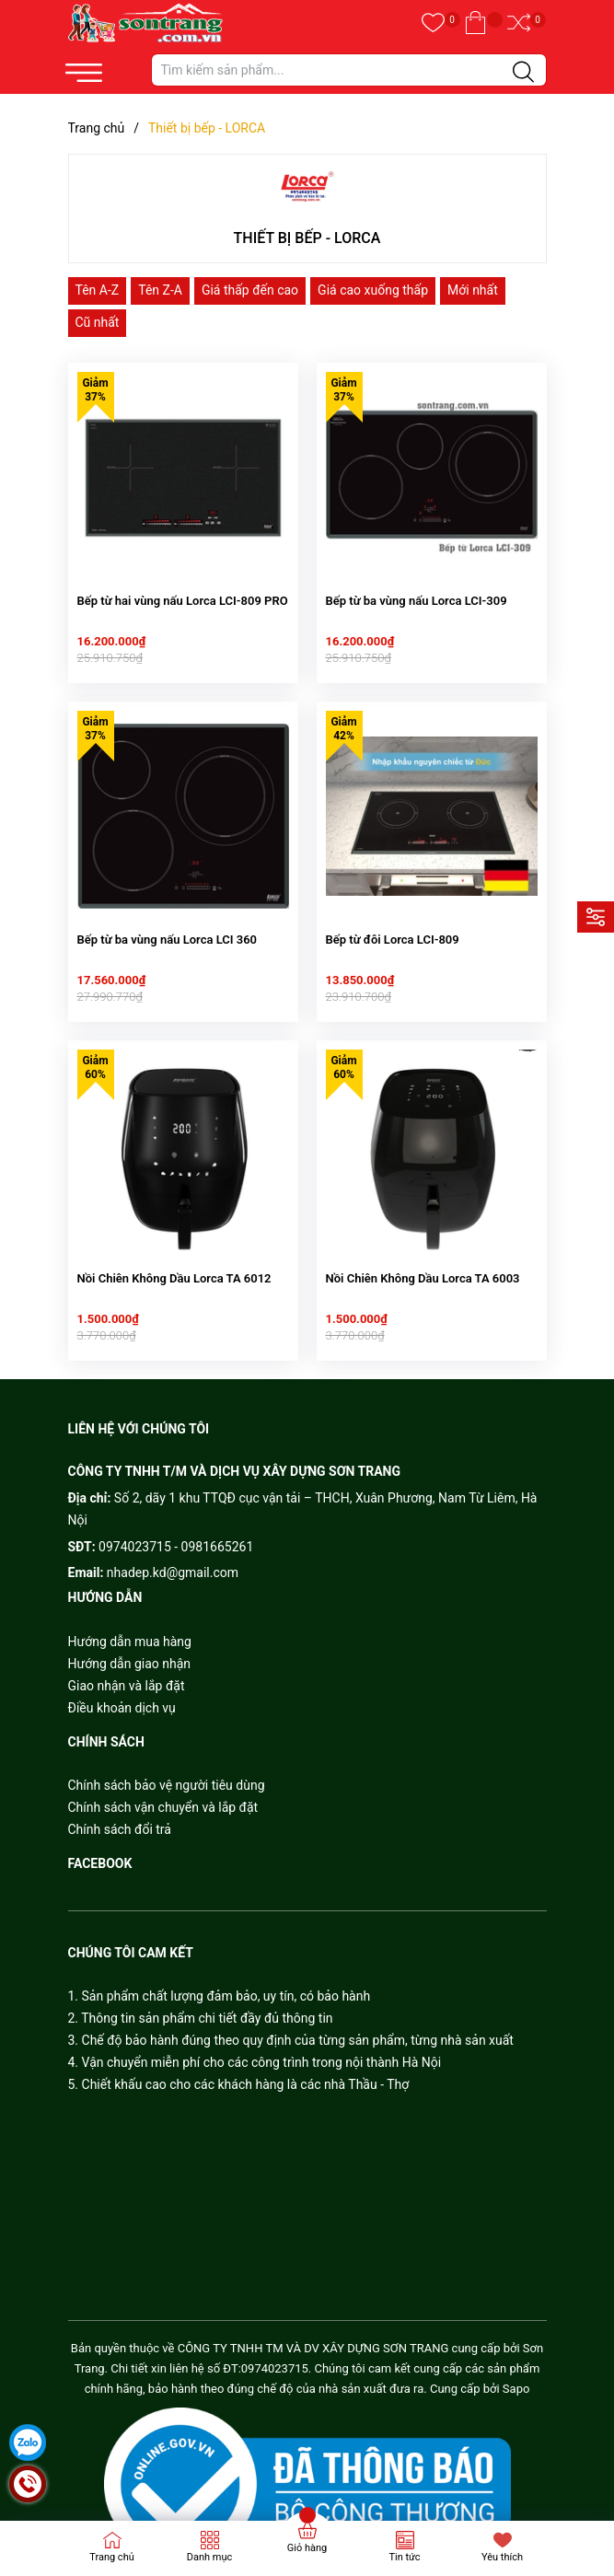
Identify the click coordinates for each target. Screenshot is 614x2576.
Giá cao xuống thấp (373, 290)
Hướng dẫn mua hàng (129, 1618)
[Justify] (523, 72)
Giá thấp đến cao (250, 290)
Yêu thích (502, 2557)
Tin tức (404, 2557)
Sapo (516, 2366)
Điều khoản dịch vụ (122, 1684)
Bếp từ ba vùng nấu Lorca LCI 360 (167, 924)
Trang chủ (111, 2557)
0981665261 (217, 1523)
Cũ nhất (97, 322)
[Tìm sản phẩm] (349, 70)
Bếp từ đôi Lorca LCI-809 (392, 924)
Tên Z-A (160, 290)
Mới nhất (472, 290)
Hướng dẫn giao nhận (129, 1640)
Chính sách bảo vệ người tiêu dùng (166, 1762)
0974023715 (134, 1523)
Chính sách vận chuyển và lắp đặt (163, 1784)
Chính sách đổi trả (119, 1806)
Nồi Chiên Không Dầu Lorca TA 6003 (423, 1255)
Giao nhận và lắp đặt (126, 1662)
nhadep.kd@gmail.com (172, 1549)
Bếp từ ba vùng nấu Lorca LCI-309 (416, 592)
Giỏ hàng (307, 2548)
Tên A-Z (97, 290)
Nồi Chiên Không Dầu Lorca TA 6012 (174, 1255)
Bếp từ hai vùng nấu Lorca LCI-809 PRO (182, 592)
